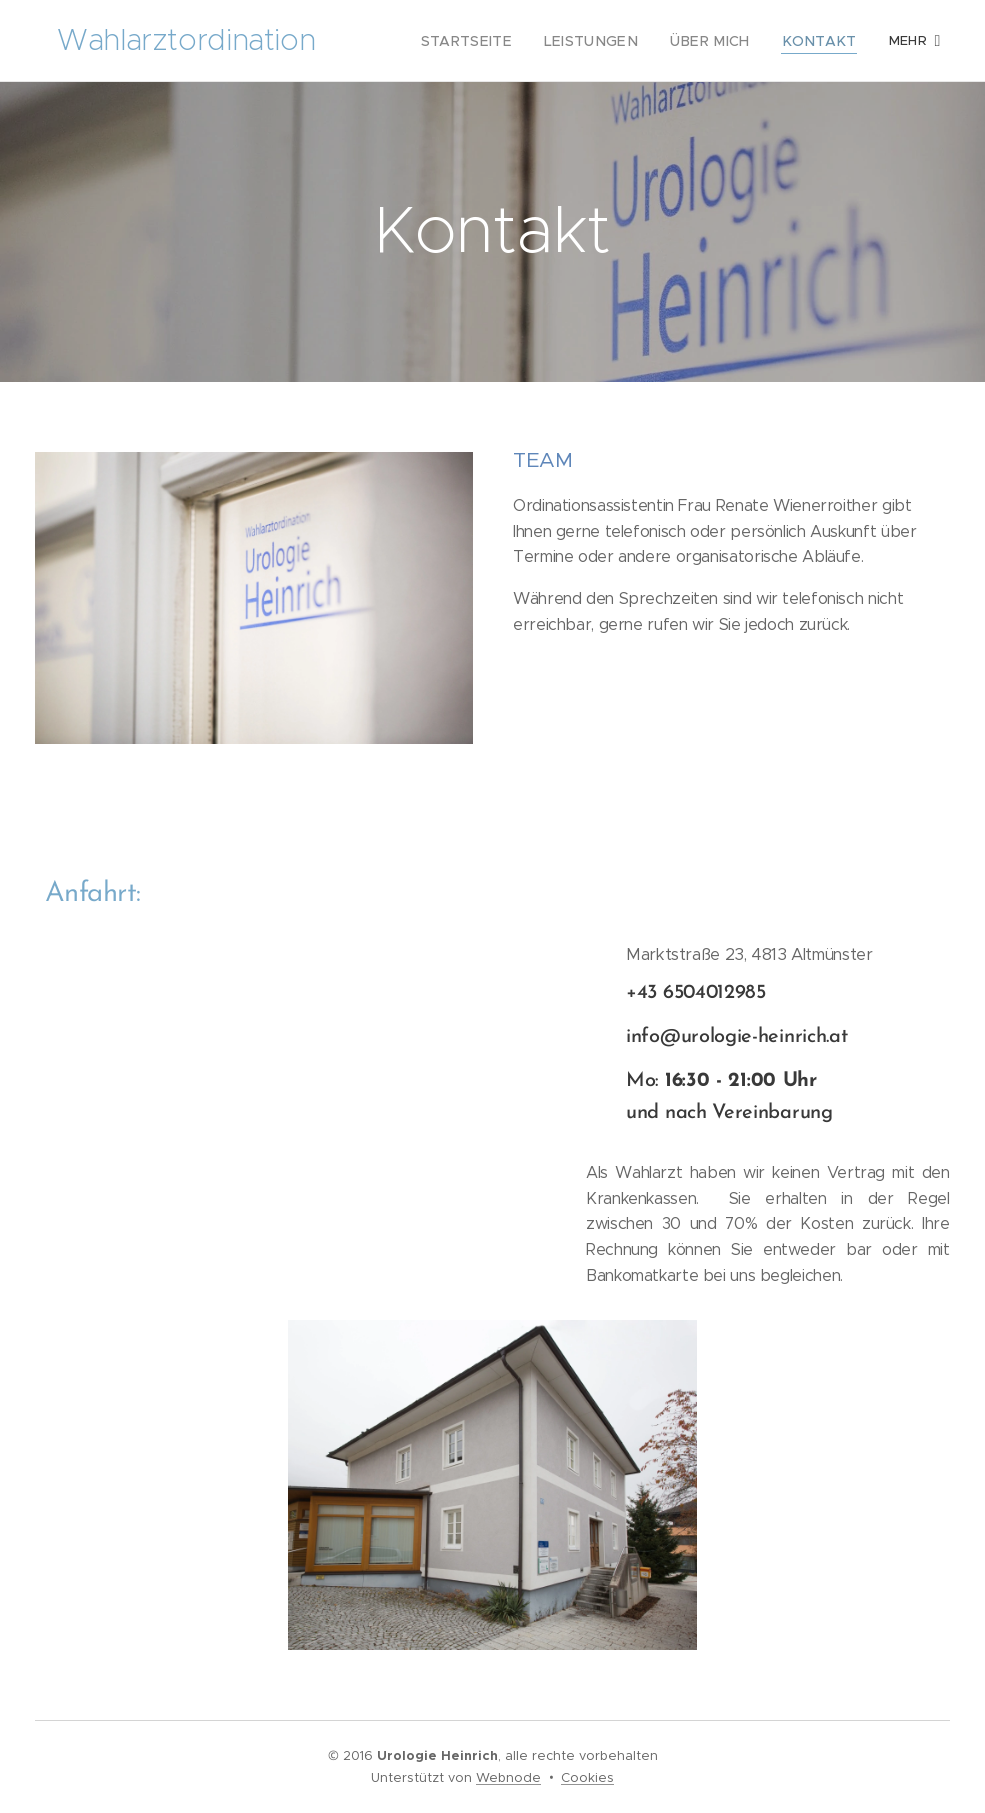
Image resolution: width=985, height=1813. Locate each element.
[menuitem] (502, 41)
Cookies (587, 1777)
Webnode (508, 1777)
